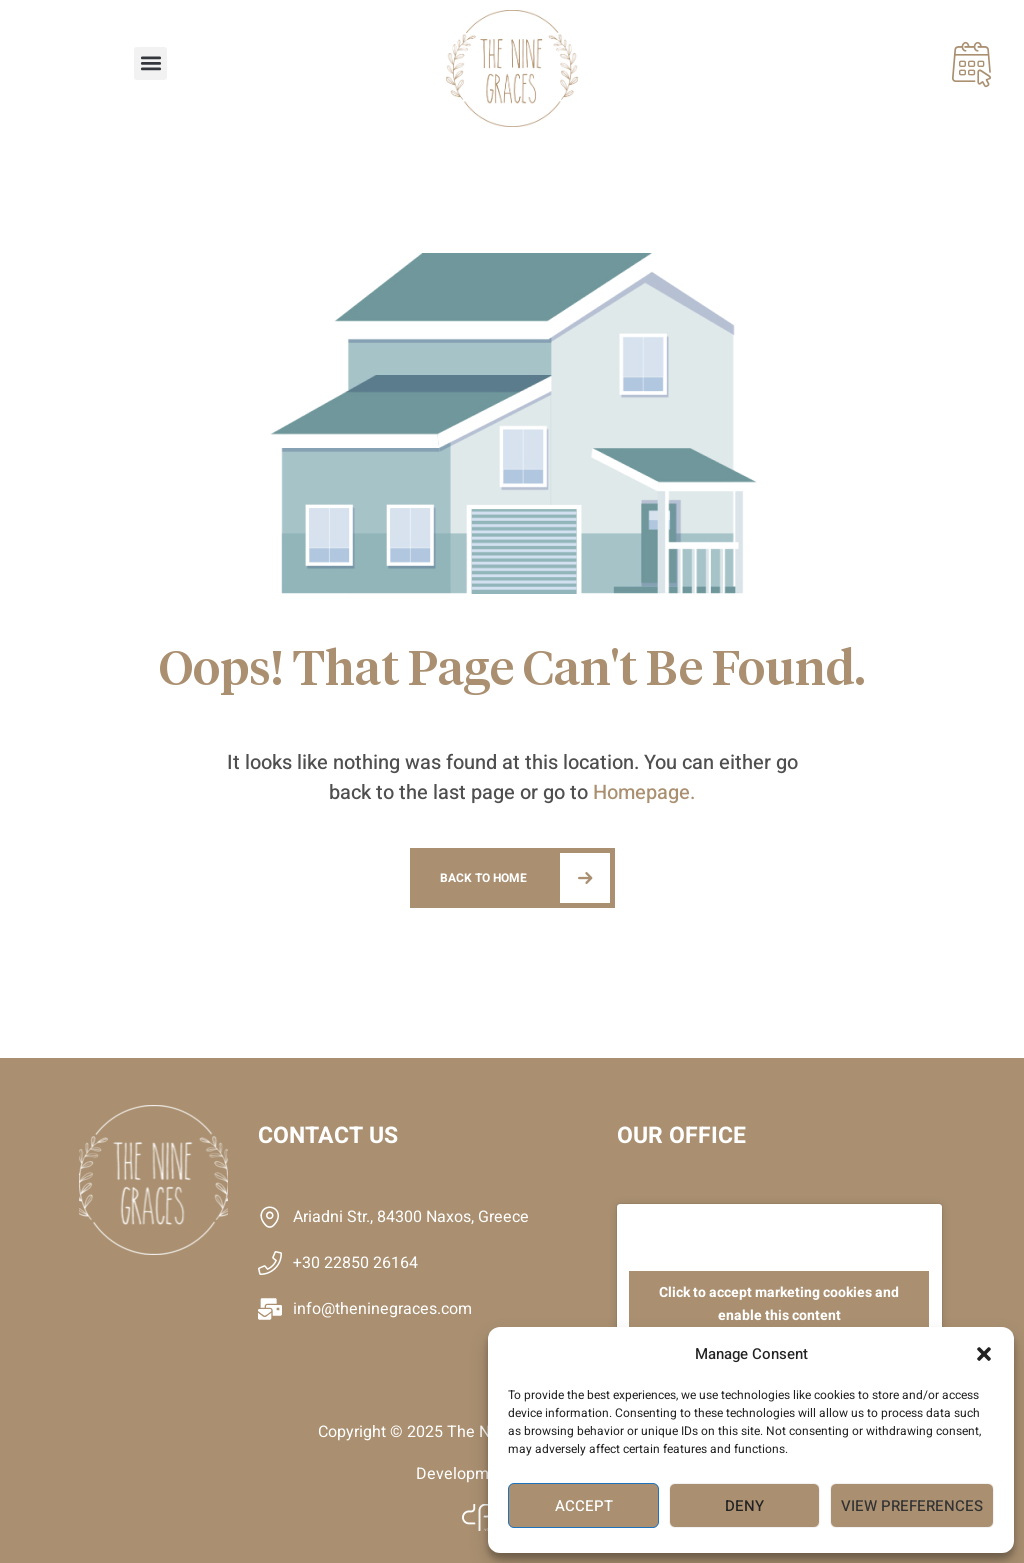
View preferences (912, 1506)
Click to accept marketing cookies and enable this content (779, 1304)
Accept (584, 1506)
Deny (744, 1506)
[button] (984, 1354)
